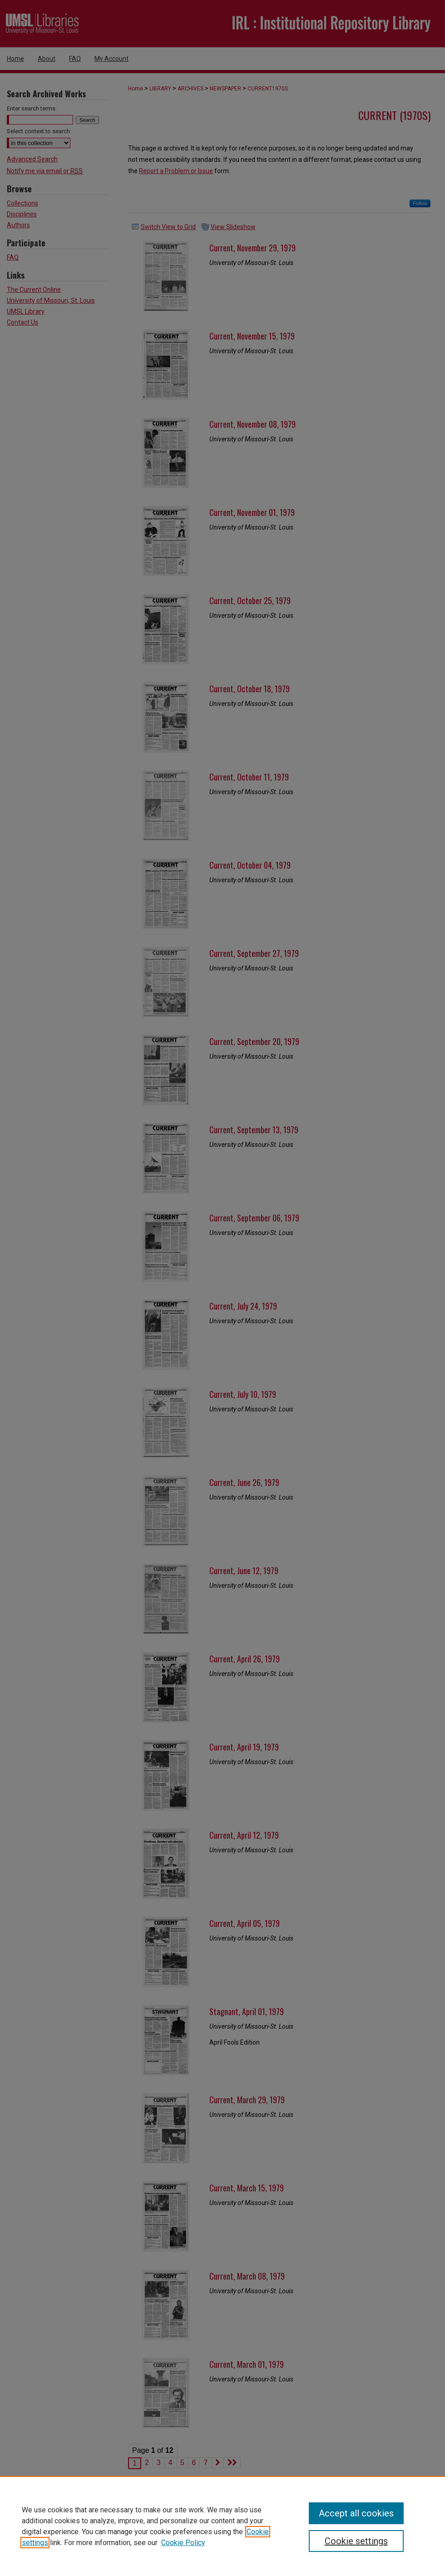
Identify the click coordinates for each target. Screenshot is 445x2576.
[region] (222, 2526)
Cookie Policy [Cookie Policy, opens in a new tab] (183, 2542)
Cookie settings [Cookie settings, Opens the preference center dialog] (356, 2541)
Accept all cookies (356, 2513)
